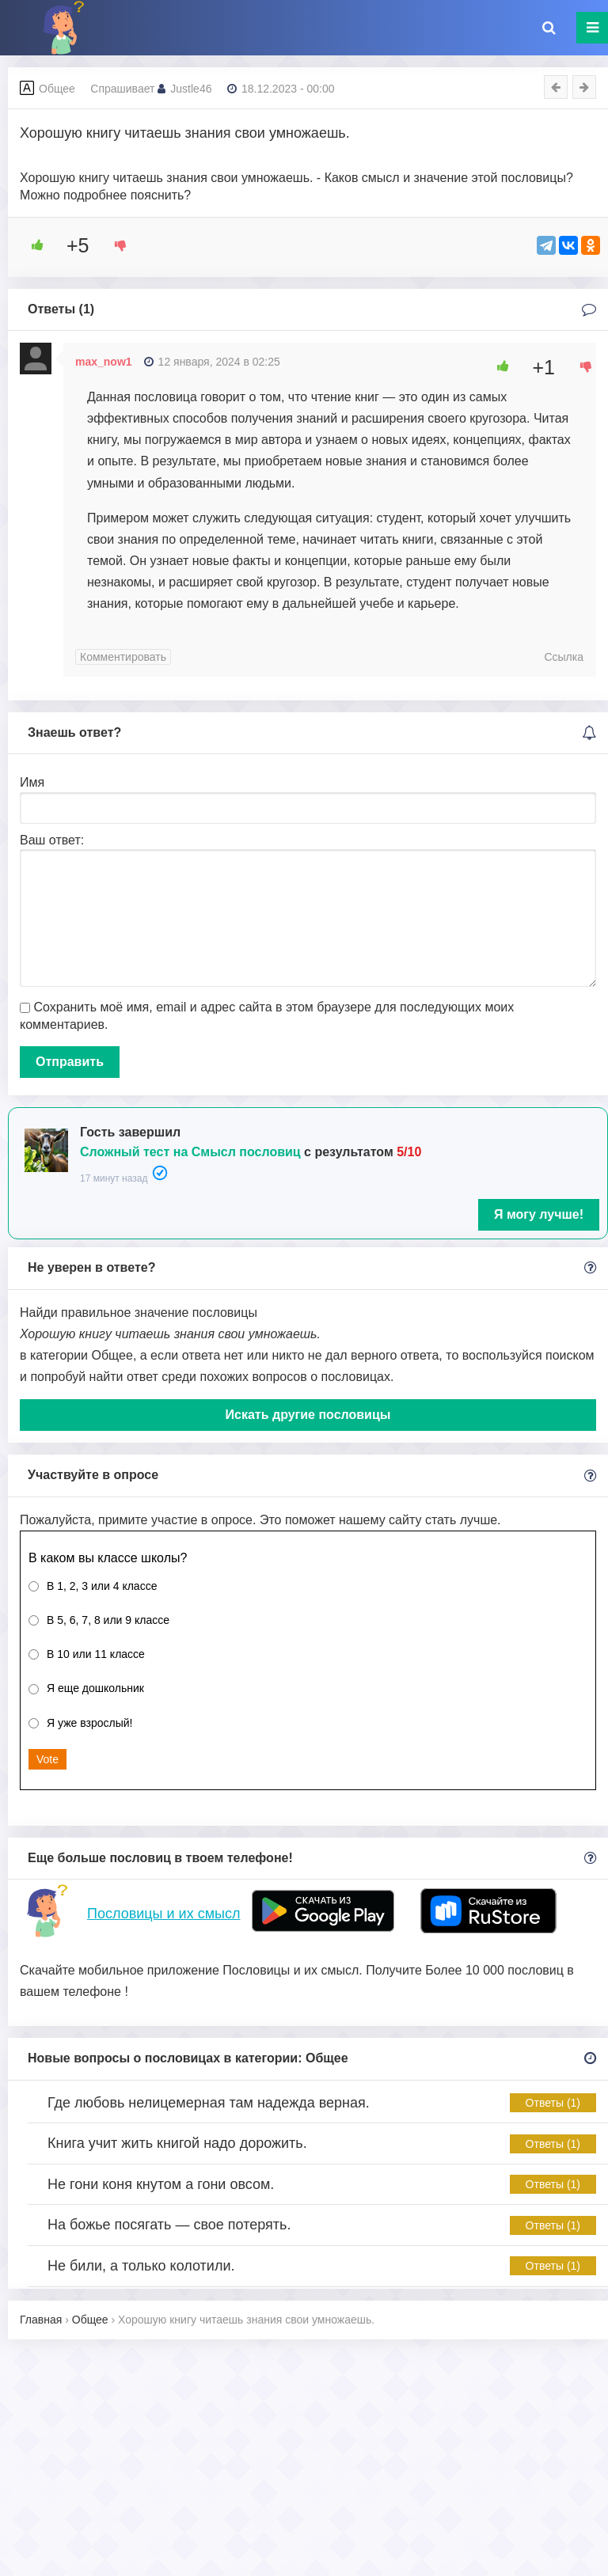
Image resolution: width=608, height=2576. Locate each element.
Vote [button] (47, 1759)
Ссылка (563, 657)
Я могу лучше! (538, 1214)
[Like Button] (32, 245)
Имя (32, 782)
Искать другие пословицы (308, 1414)
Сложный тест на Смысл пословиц (190, 1152)
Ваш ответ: (52, 840)
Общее (57, 88)
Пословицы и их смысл (163, 1914)
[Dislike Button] (115, 245)
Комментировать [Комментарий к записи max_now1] (123, 657)
